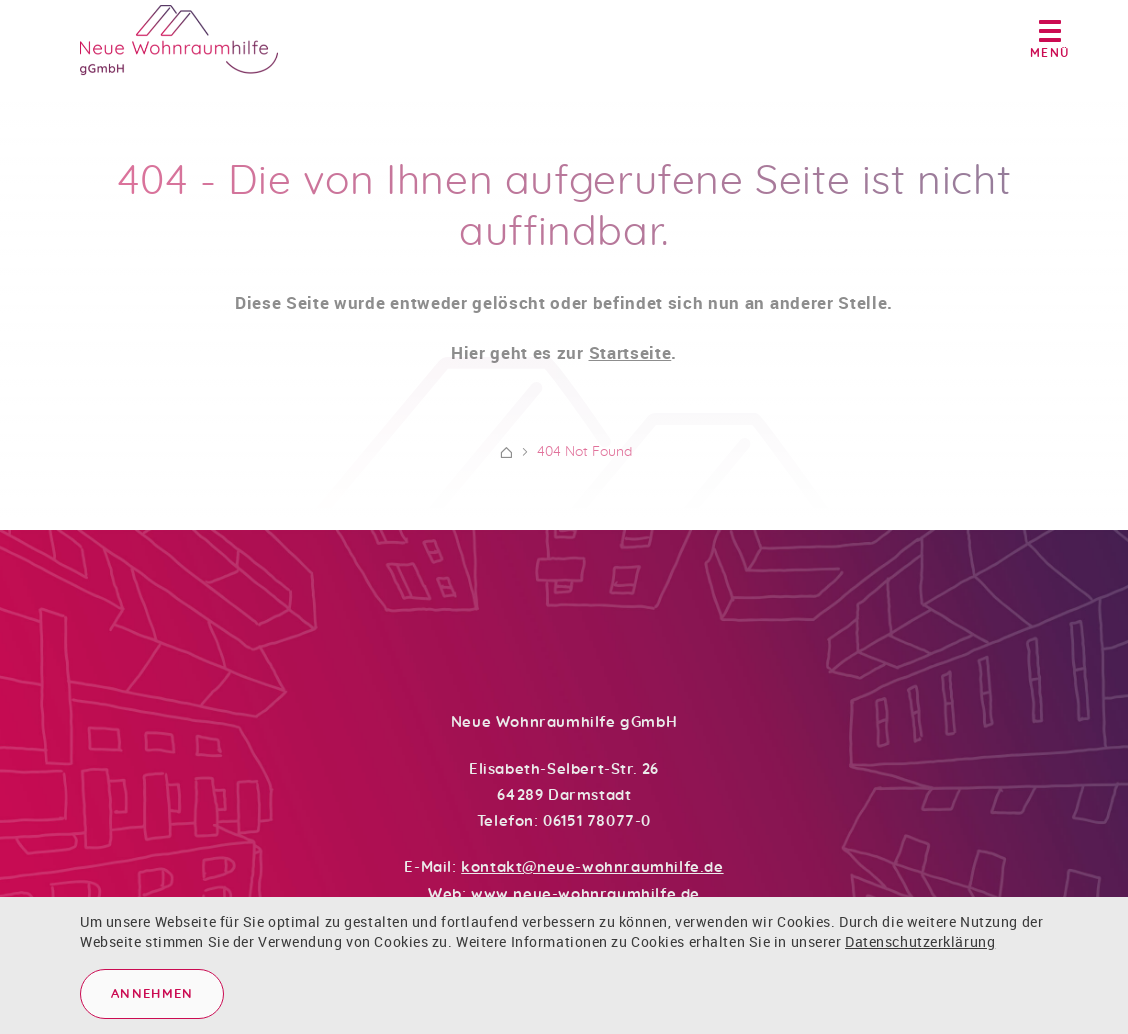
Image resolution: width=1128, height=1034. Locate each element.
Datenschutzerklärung (920, 941)
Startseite (630, 361)
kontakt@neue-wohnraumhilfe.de (592, 867)
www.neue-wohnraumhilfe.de (585, 894)
